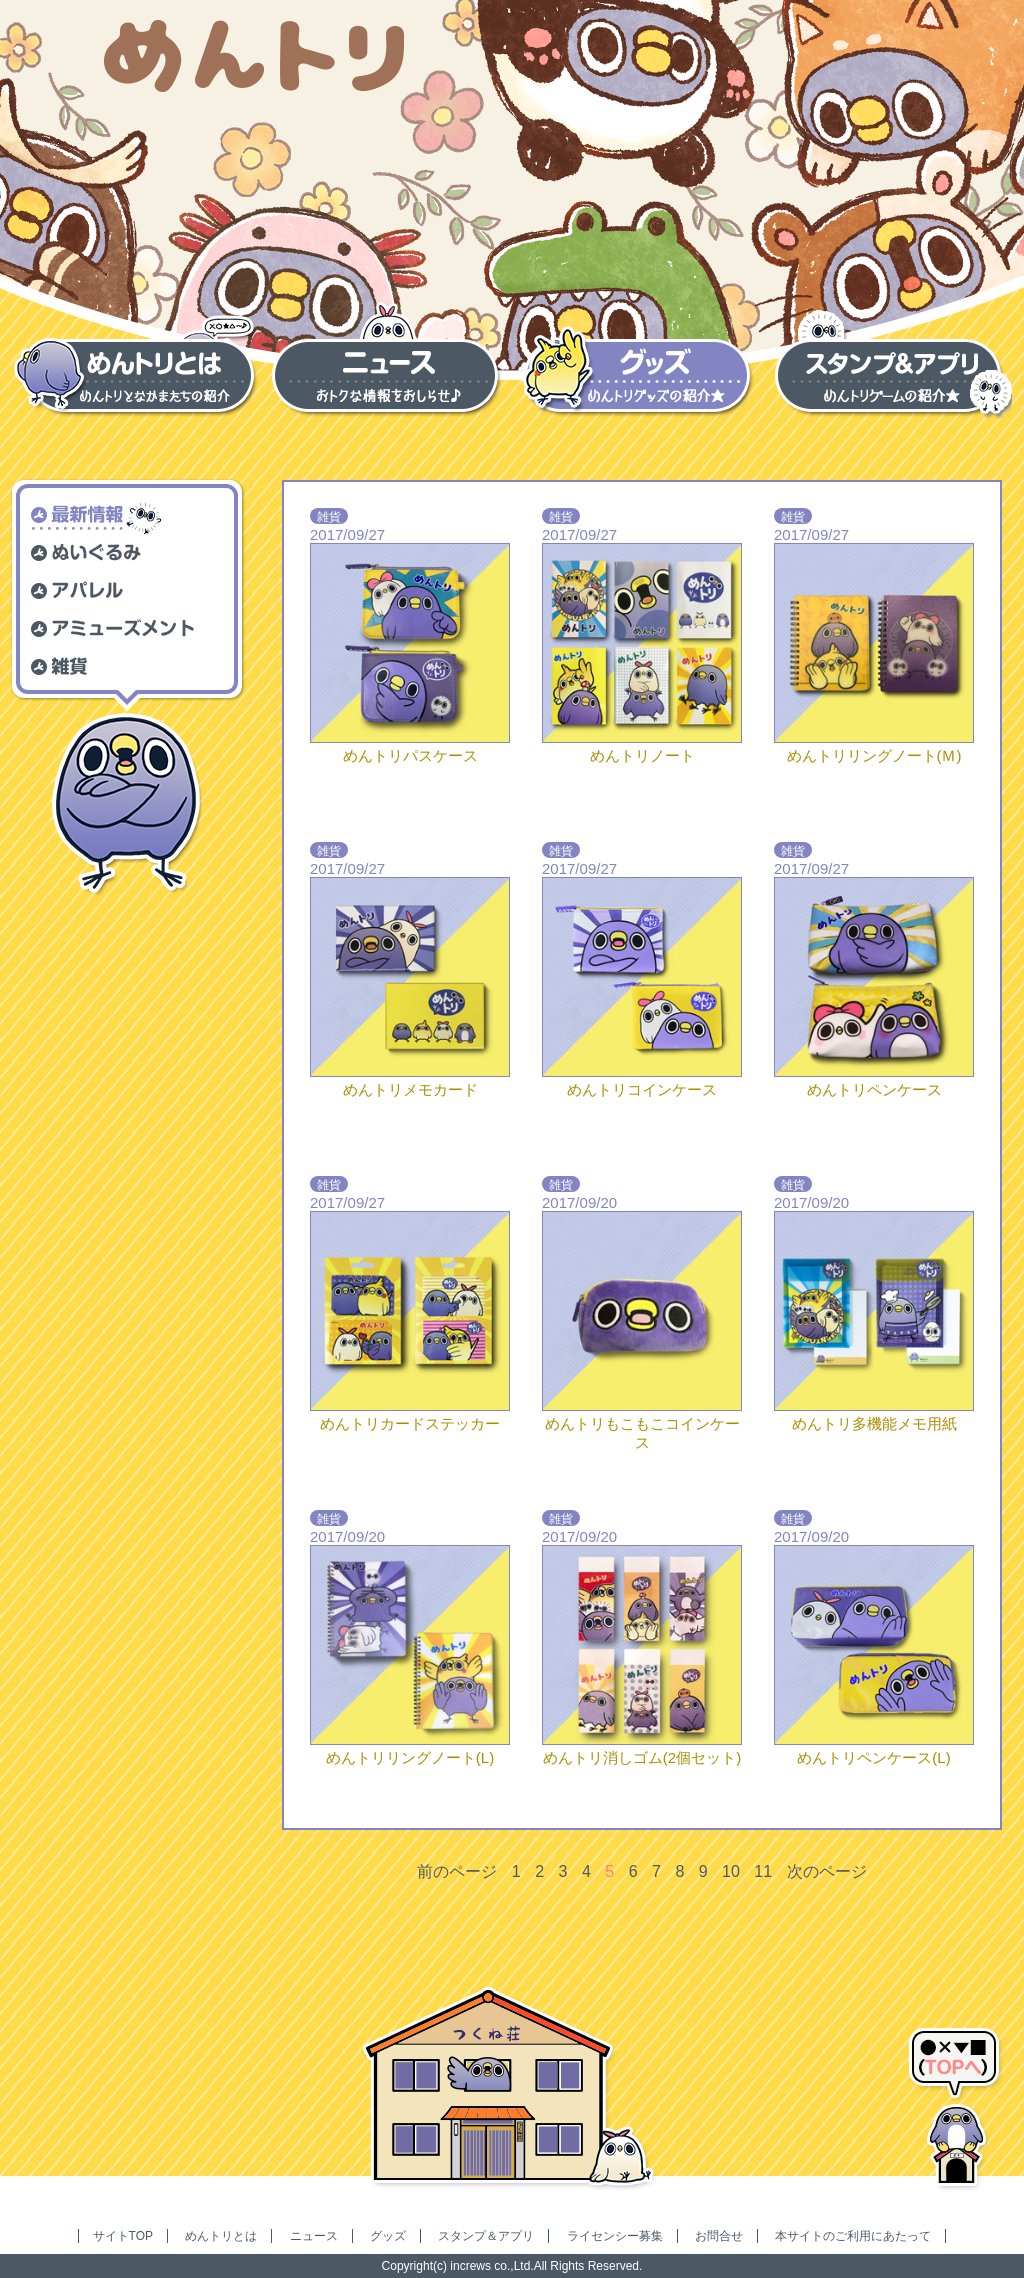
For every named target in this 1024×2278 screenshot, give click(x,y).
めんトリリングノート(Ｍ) (874, 755)
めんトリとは (221, 2236)
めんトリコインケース (642, 1089)
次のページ (827, 1871)
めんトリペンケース (874, 1089)
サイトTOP (123, 2236)
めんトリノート (642, 755)
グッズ (388, 2236)
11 (763, 1871)
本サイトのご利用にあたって (853, 2236)
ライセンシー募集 (615, 2236)
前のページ (457, 1871)
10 (731, 1871)
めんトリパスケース (410, 755)
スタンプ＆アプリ (486, 2236)
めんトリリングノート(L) (410, 1757)
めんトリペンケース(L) (873, 1757)
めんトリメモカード (410, 1089)
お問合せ (719, 2236)
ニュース (314, 2236)
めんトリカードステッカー (410, 1423)
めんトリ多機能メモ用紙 (874, 1423)
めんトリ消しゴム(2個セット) (642, 1757)
